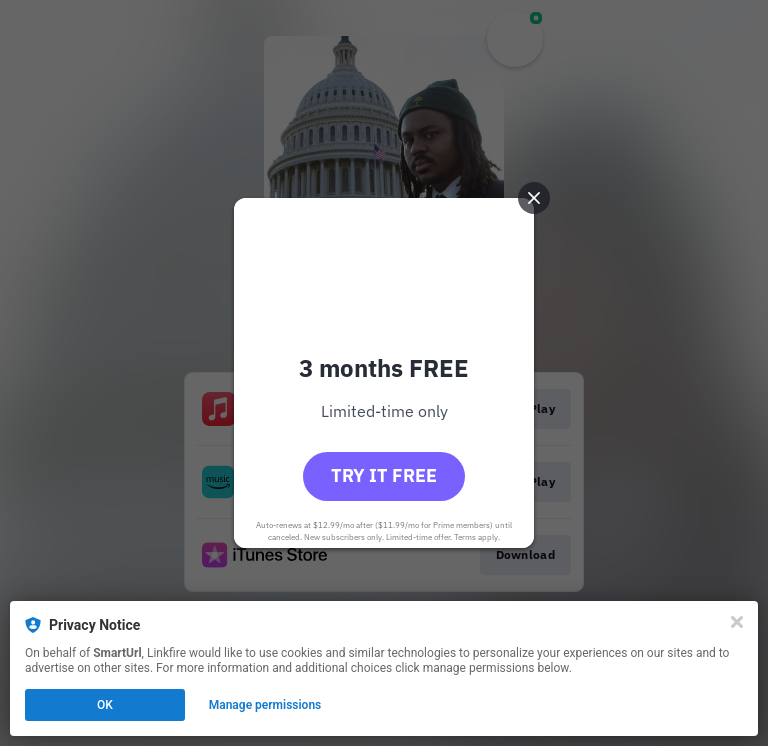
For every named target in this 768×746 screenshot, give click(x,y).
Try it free (384, 475)
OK (105, 705)
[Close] (737, 622)
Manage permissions (265, 705)
